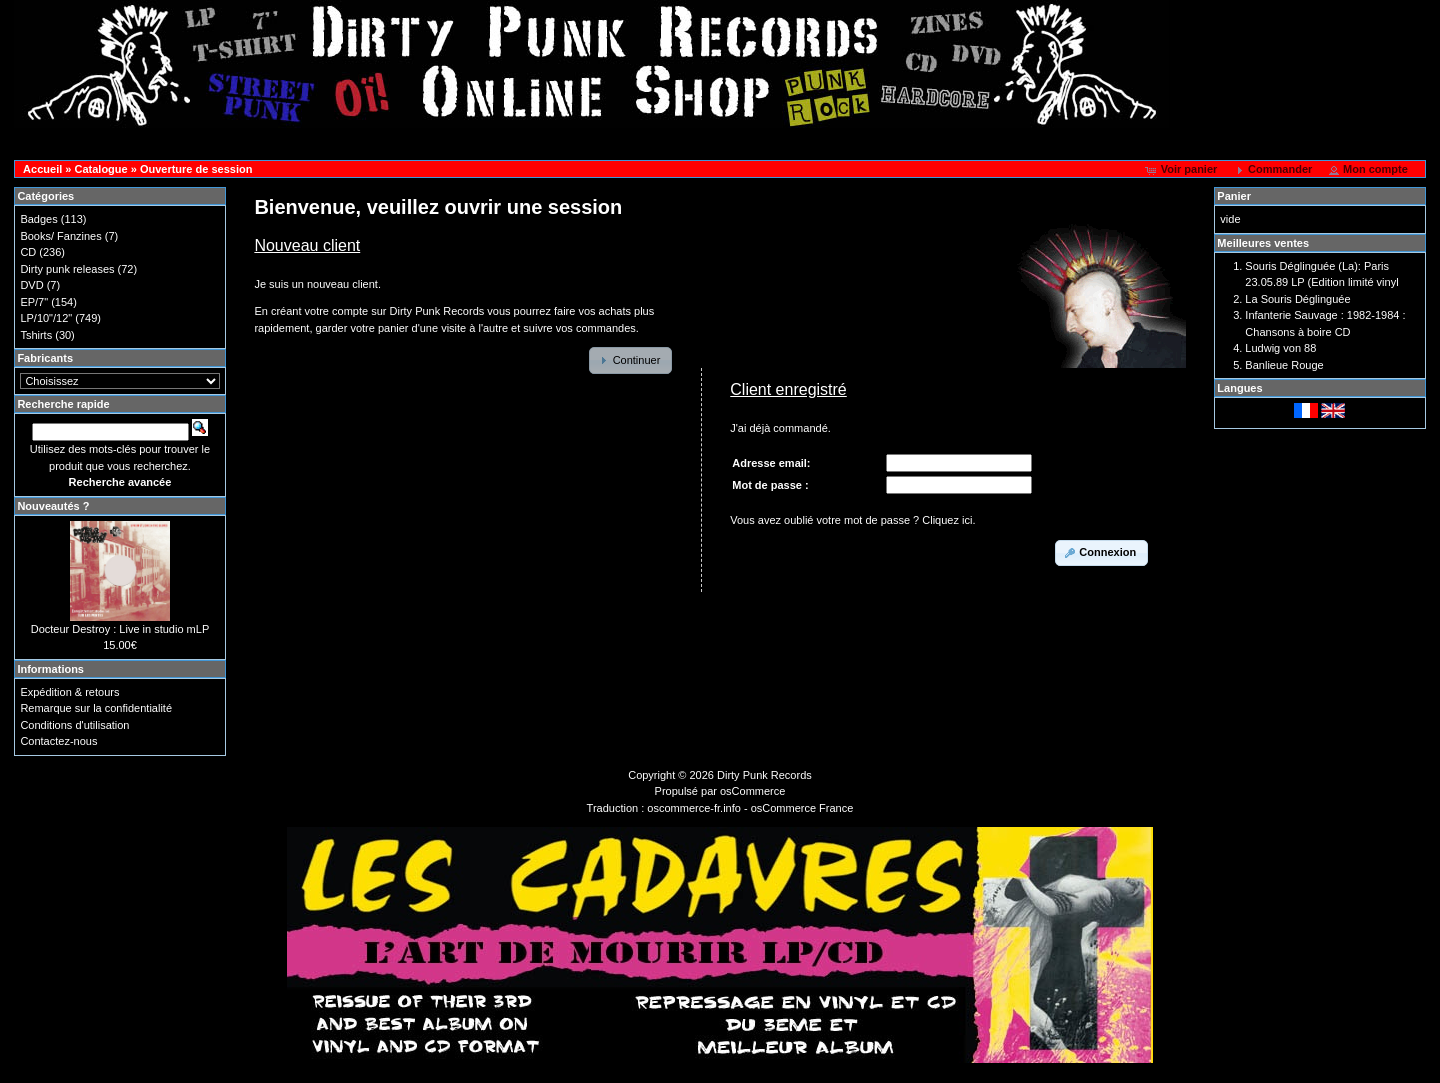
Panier (1234, 196)
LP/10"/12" (46, 318)
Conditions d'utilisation (74, 725)
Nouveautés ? (53, 506)
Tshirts (36, 335)
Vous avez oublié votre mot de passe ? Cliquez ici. (852, 520)
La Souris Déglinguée (1297, 299)
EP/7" (34, 302)
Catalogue (100, 169)
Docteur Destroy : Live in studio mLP (120, 629)
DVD (31, 285)
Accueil (42, 169)
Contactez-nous (58, 741)
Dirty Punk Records (764, 775)
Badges (38, 219)
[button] (1183, 170)
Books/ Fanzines (60, 236)
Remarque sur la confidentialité (96, 708)
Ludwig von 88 (1280, 348)
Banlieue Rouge (1284, 365)
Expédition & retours (69, 692)
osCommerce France (802, 808)
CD (28, 252)
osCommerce (752, 791)
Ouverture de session (196, 169)
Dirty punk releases (67, 269)
